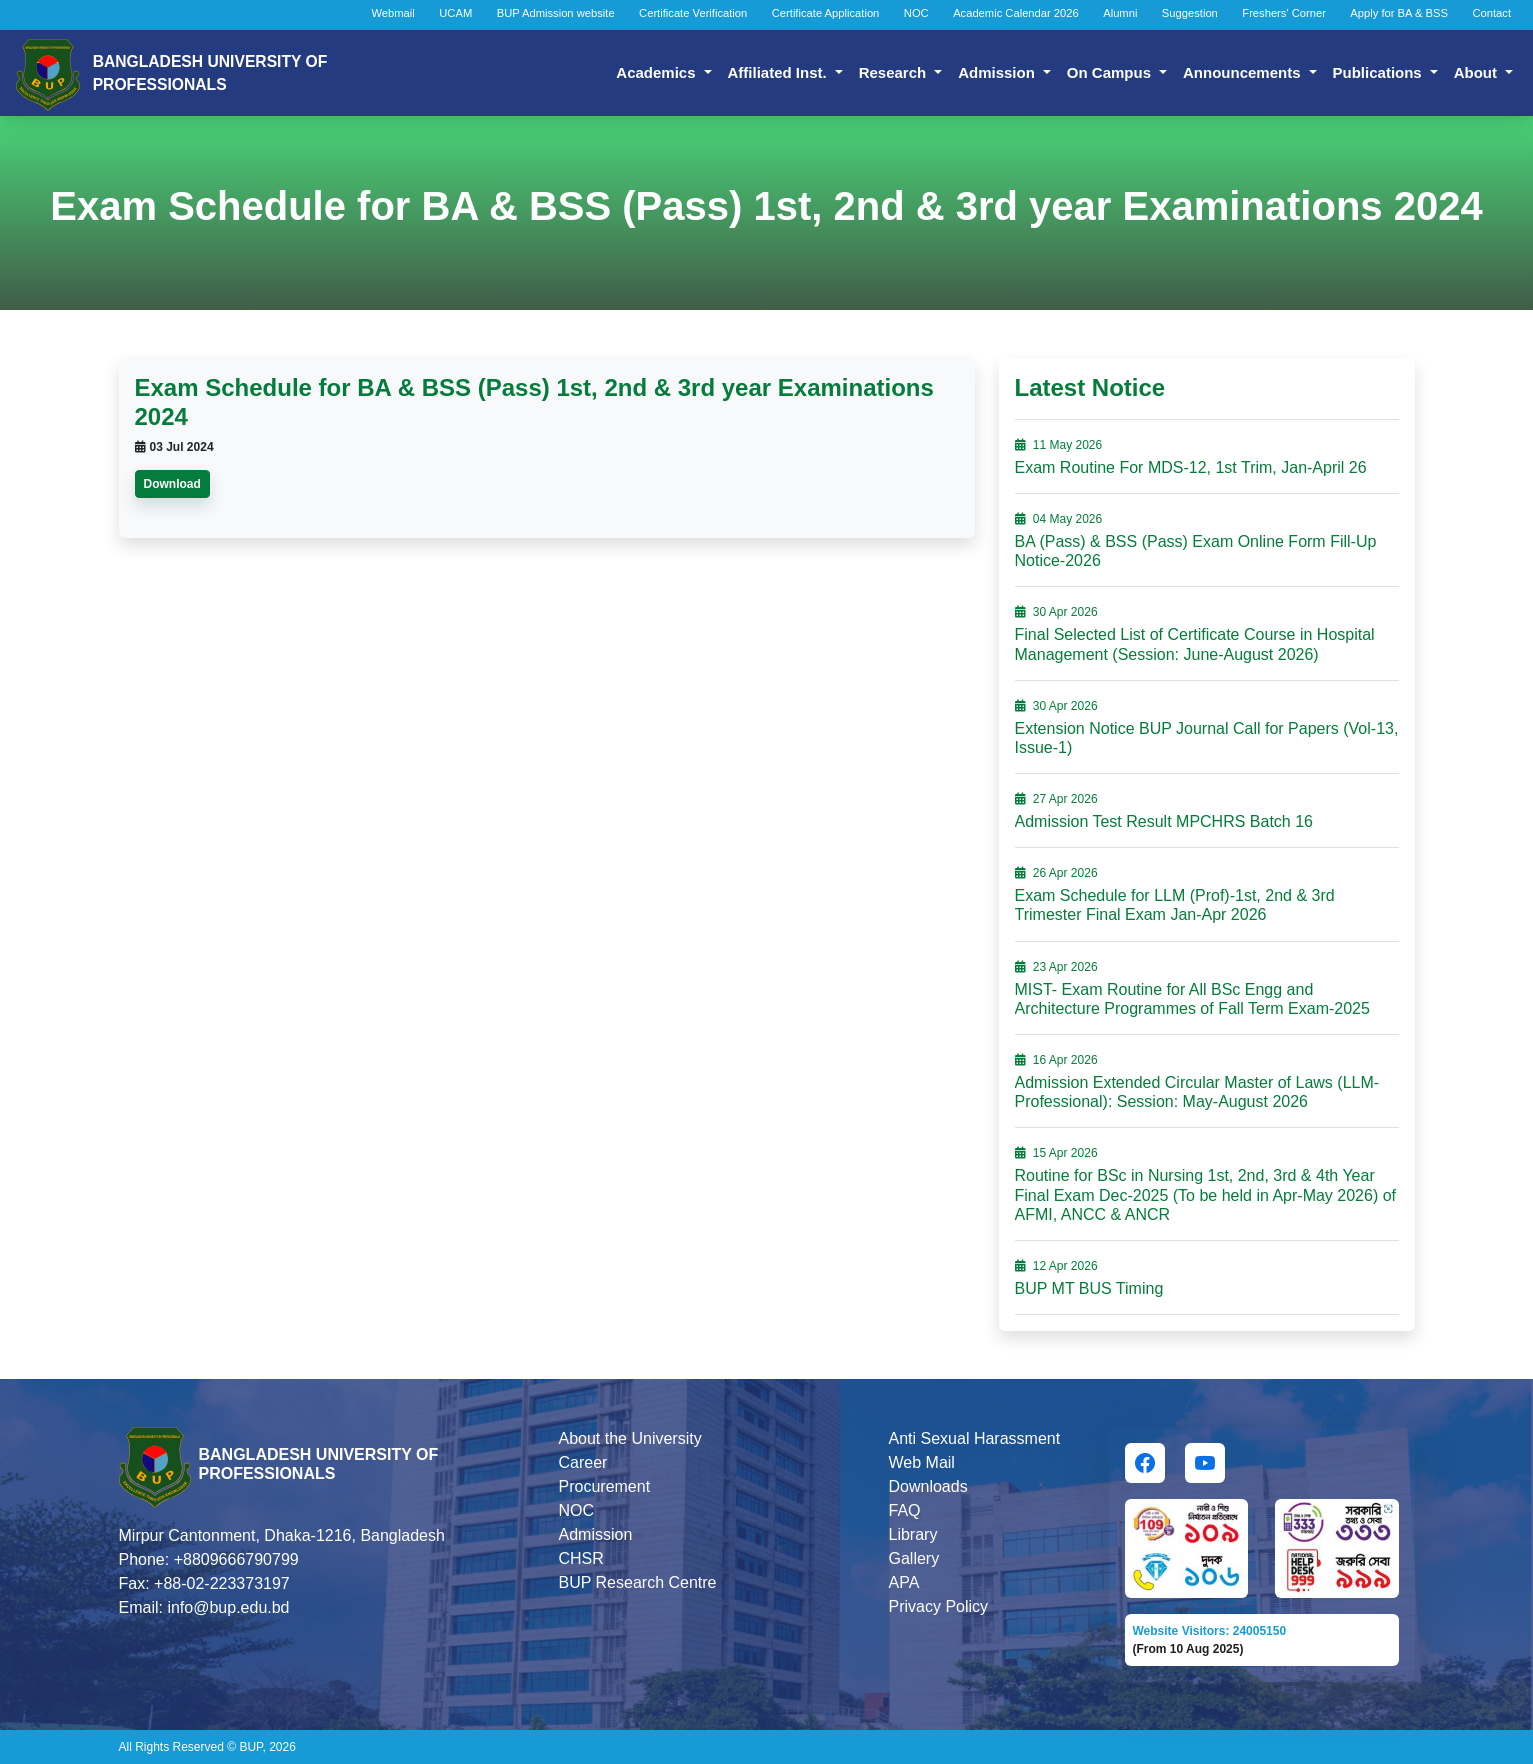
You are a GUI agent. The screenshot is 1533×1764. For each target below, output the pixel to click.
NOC (916, 13)
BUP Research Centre (638, 1582)
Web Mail (922, 1462)
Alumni (1120, 13)
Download (172, 484)
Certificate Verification (693, 13)
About (1477, 72)
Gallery (914, 1558)
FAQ (905, 1510)
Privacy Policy (939, 1606)
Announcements (1244, 72)
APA (904, 1582)
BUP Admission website (556, 13)
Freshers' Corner (1284, 13)
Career (583, 1462)
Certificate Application (826, 13)
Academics (657, 72)
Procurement (605, 1486)
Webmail (393, 13)
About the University (630, 1438)
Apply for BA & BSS (1399, 13)
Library (913, 1534)
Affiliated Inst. (779, 72)
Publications (1379, 72)
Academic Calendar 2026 (1016, 13)
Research (895, 72)
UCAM (455, 13)
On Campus (1111, 72)
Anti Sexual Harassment (975, 1438)
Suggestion (1190, 13)
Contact (1491, 13)
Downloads (928, 1486)
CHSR (581, 1558)
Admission (998, 72)
